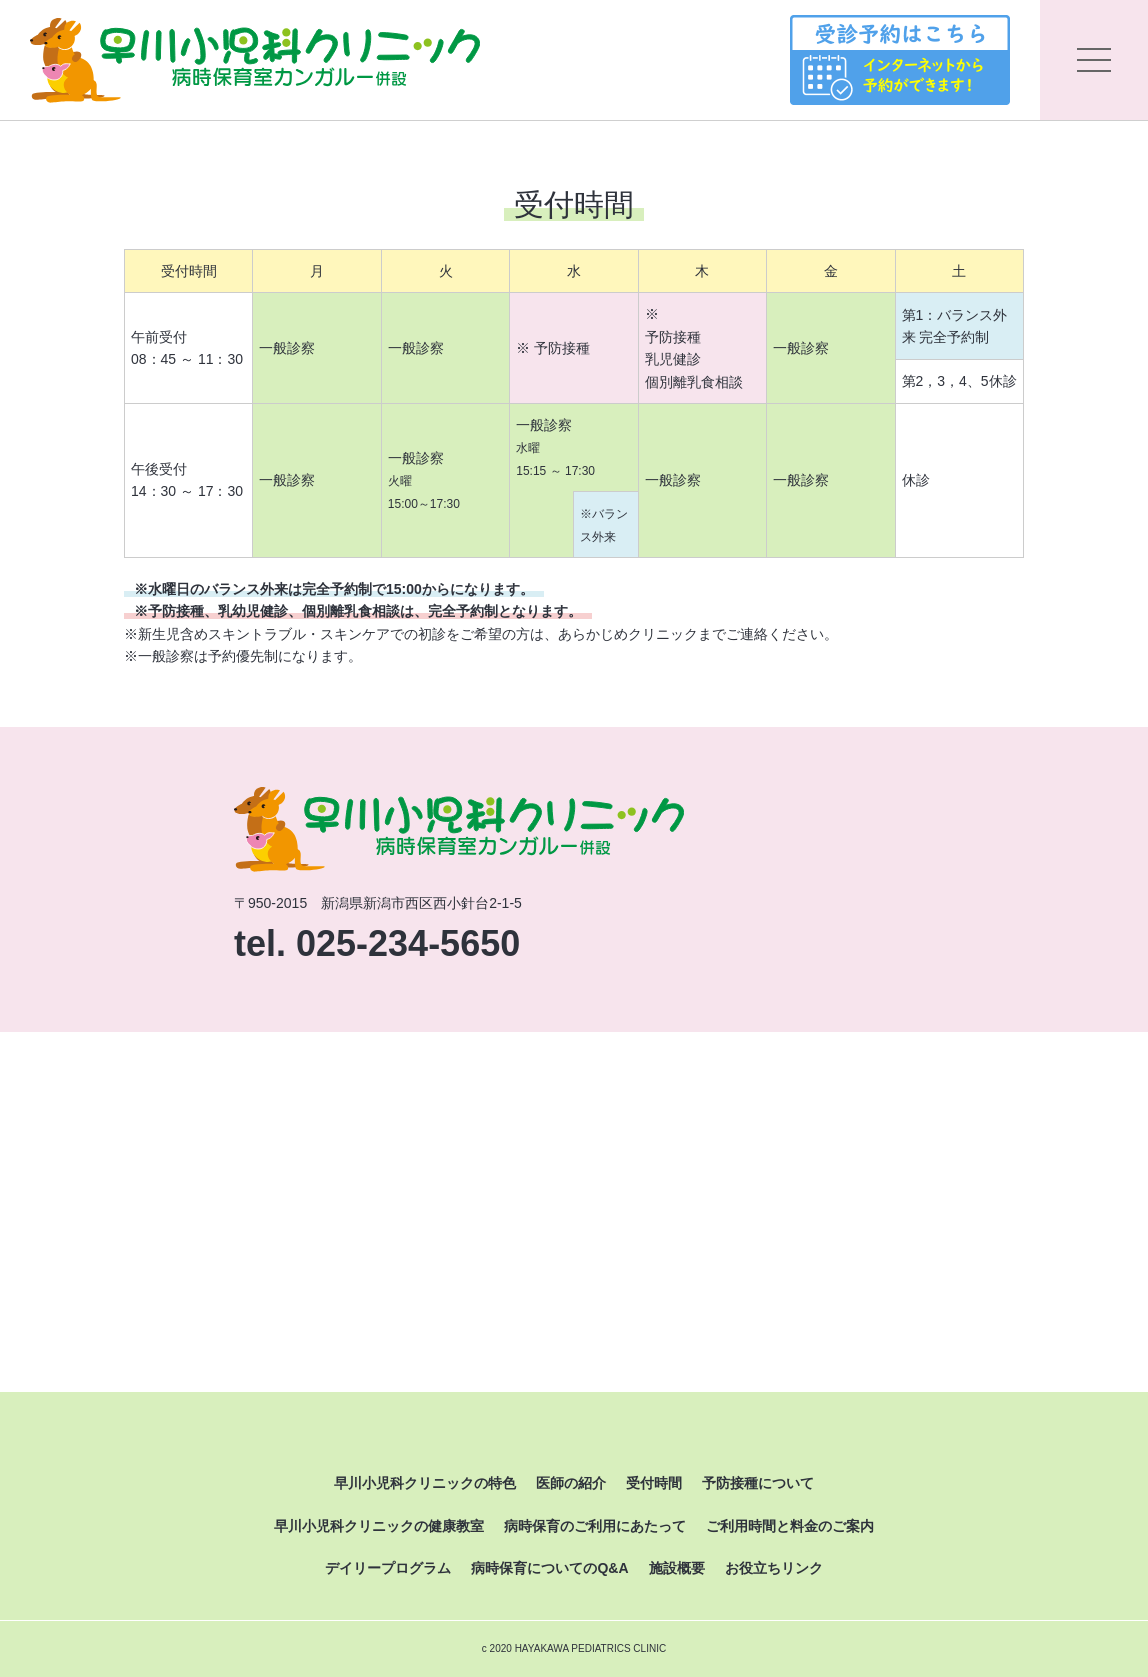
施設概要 (677, 1568)
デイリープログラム (388, 1568)
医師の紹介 (571, 1483)
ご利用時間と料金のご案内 (790, 1526)
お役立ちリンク (774, 1568)
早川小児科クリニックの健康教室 (379, 1526)
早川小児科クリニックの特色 (425, 1483)
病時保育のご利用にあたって (595, 1526)
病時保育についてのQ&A (549, 1568)
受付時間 (654, 1483)
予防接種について (758, 1483)
